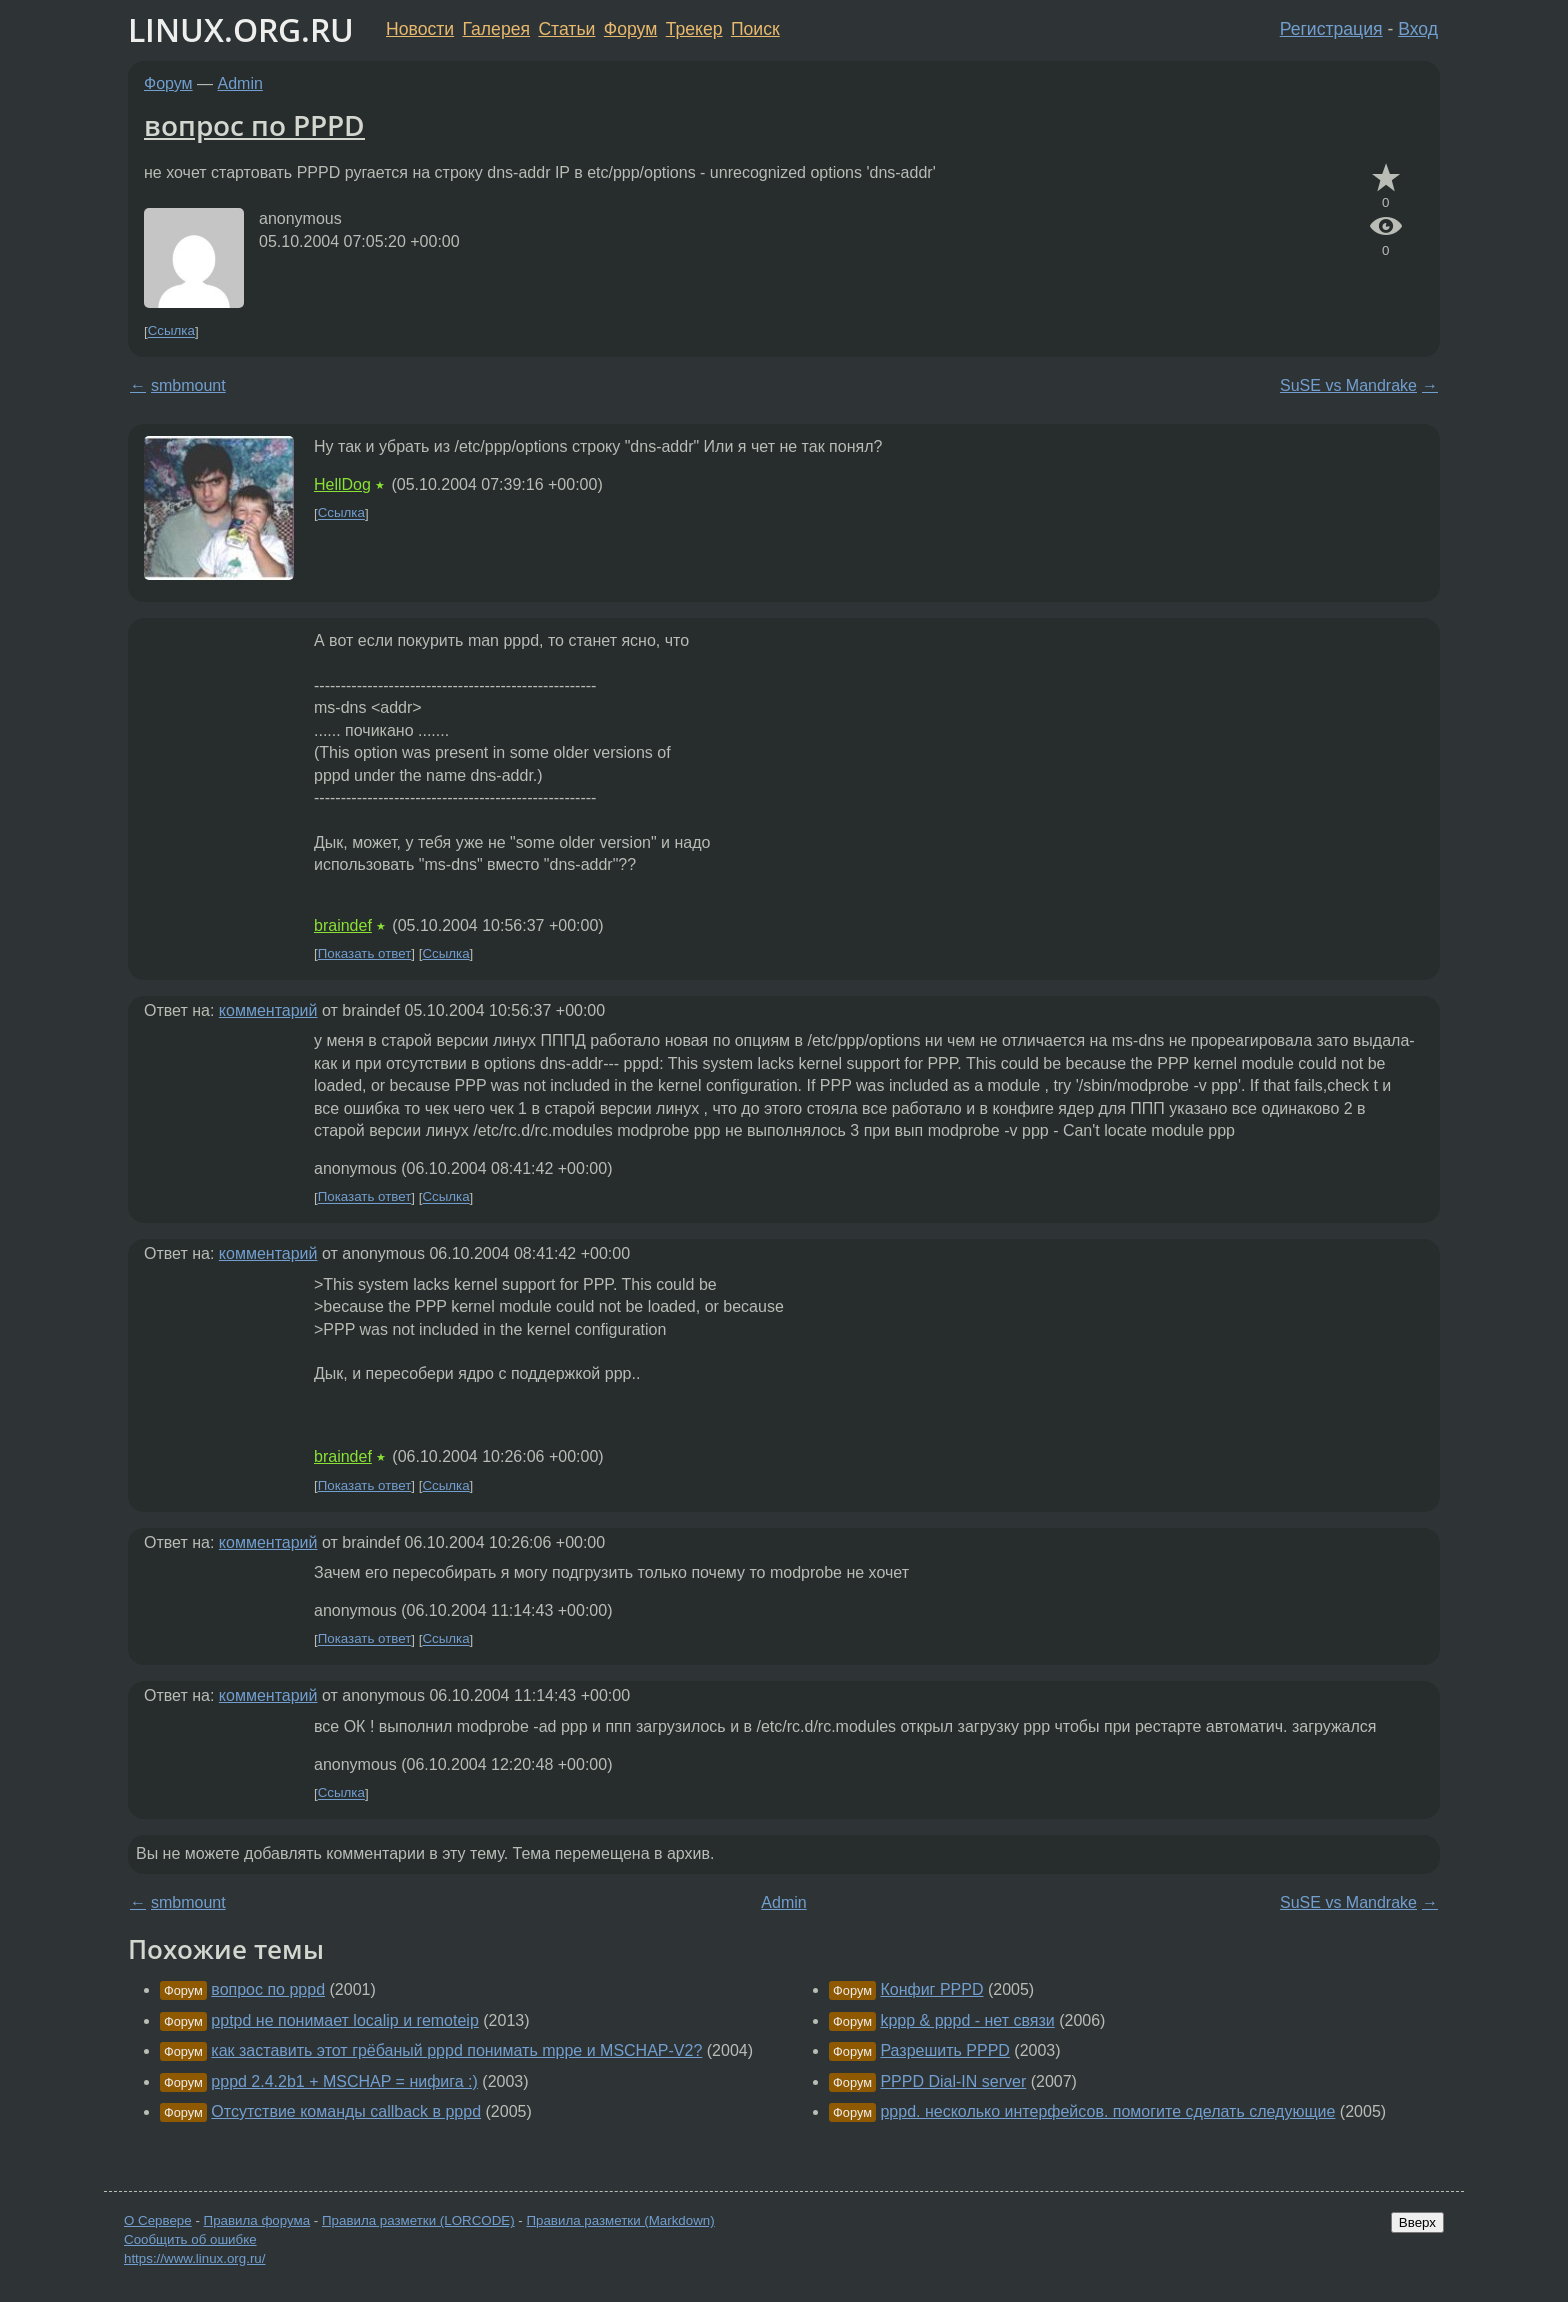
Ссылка (171, 331)
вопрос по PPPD (254, 125)
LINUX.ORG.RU (241, 29)
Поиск (755, 29)
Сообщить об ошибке (190, 2239)
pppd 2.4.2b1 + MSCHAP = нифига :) (344, 2081)
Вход (1418, 29)
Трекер (694, 29)
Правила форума (257, 2220)
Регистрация (1331, 29)
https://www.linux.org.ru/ (194, 2258)
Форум (630, 29)
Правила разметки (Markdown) (620, 2220)
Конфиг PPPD (931, 1989)
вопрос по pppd (268, 1989)
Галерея (496, 29)
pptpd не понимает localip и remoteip (344, 2020)
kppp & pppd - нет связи (967, 2020)
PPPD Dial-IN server (953, 2081)
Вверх (1417, 2222)
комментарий (268, 1010)
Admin (240, 83)
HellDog (342, 484)
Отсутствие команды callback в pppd (346, 2111)
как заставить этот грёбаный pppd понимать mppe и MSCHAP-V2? (456, 2050)
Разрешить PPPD (944, 2050)
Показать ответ (365, 953)
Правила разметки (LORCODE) (418, 2220)
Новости (420, 29)
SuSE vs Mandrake (1348, 385)
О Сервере (158, 2220)
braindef (343, 925)
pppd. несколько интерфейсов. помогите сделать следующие (1107, 2111)
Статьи (566, 29)
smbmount (188, 385)
